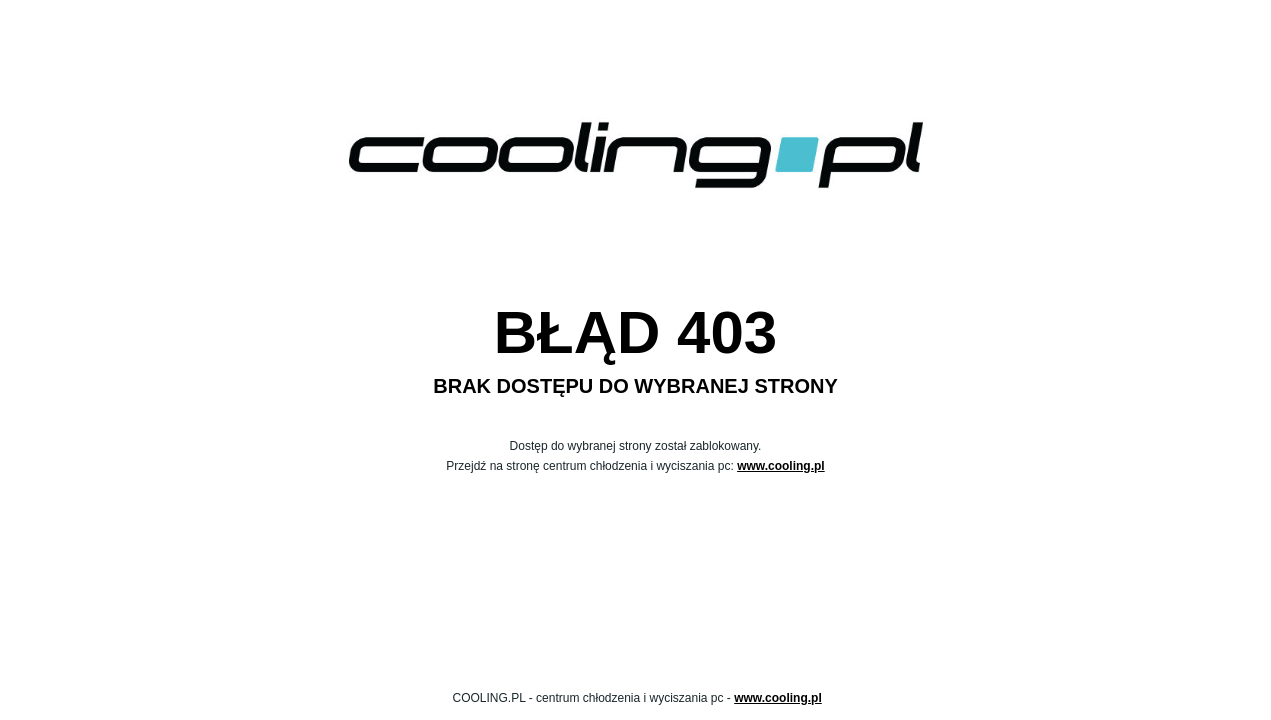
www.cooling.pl (781, 466)
